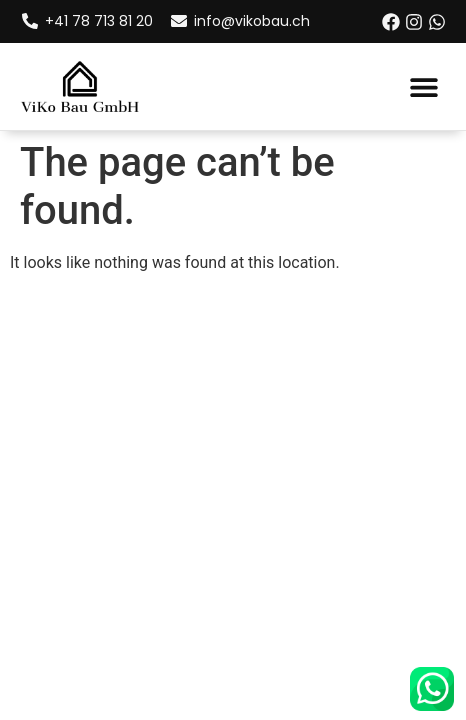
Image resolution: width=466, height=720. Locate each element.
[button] (423, 86)
